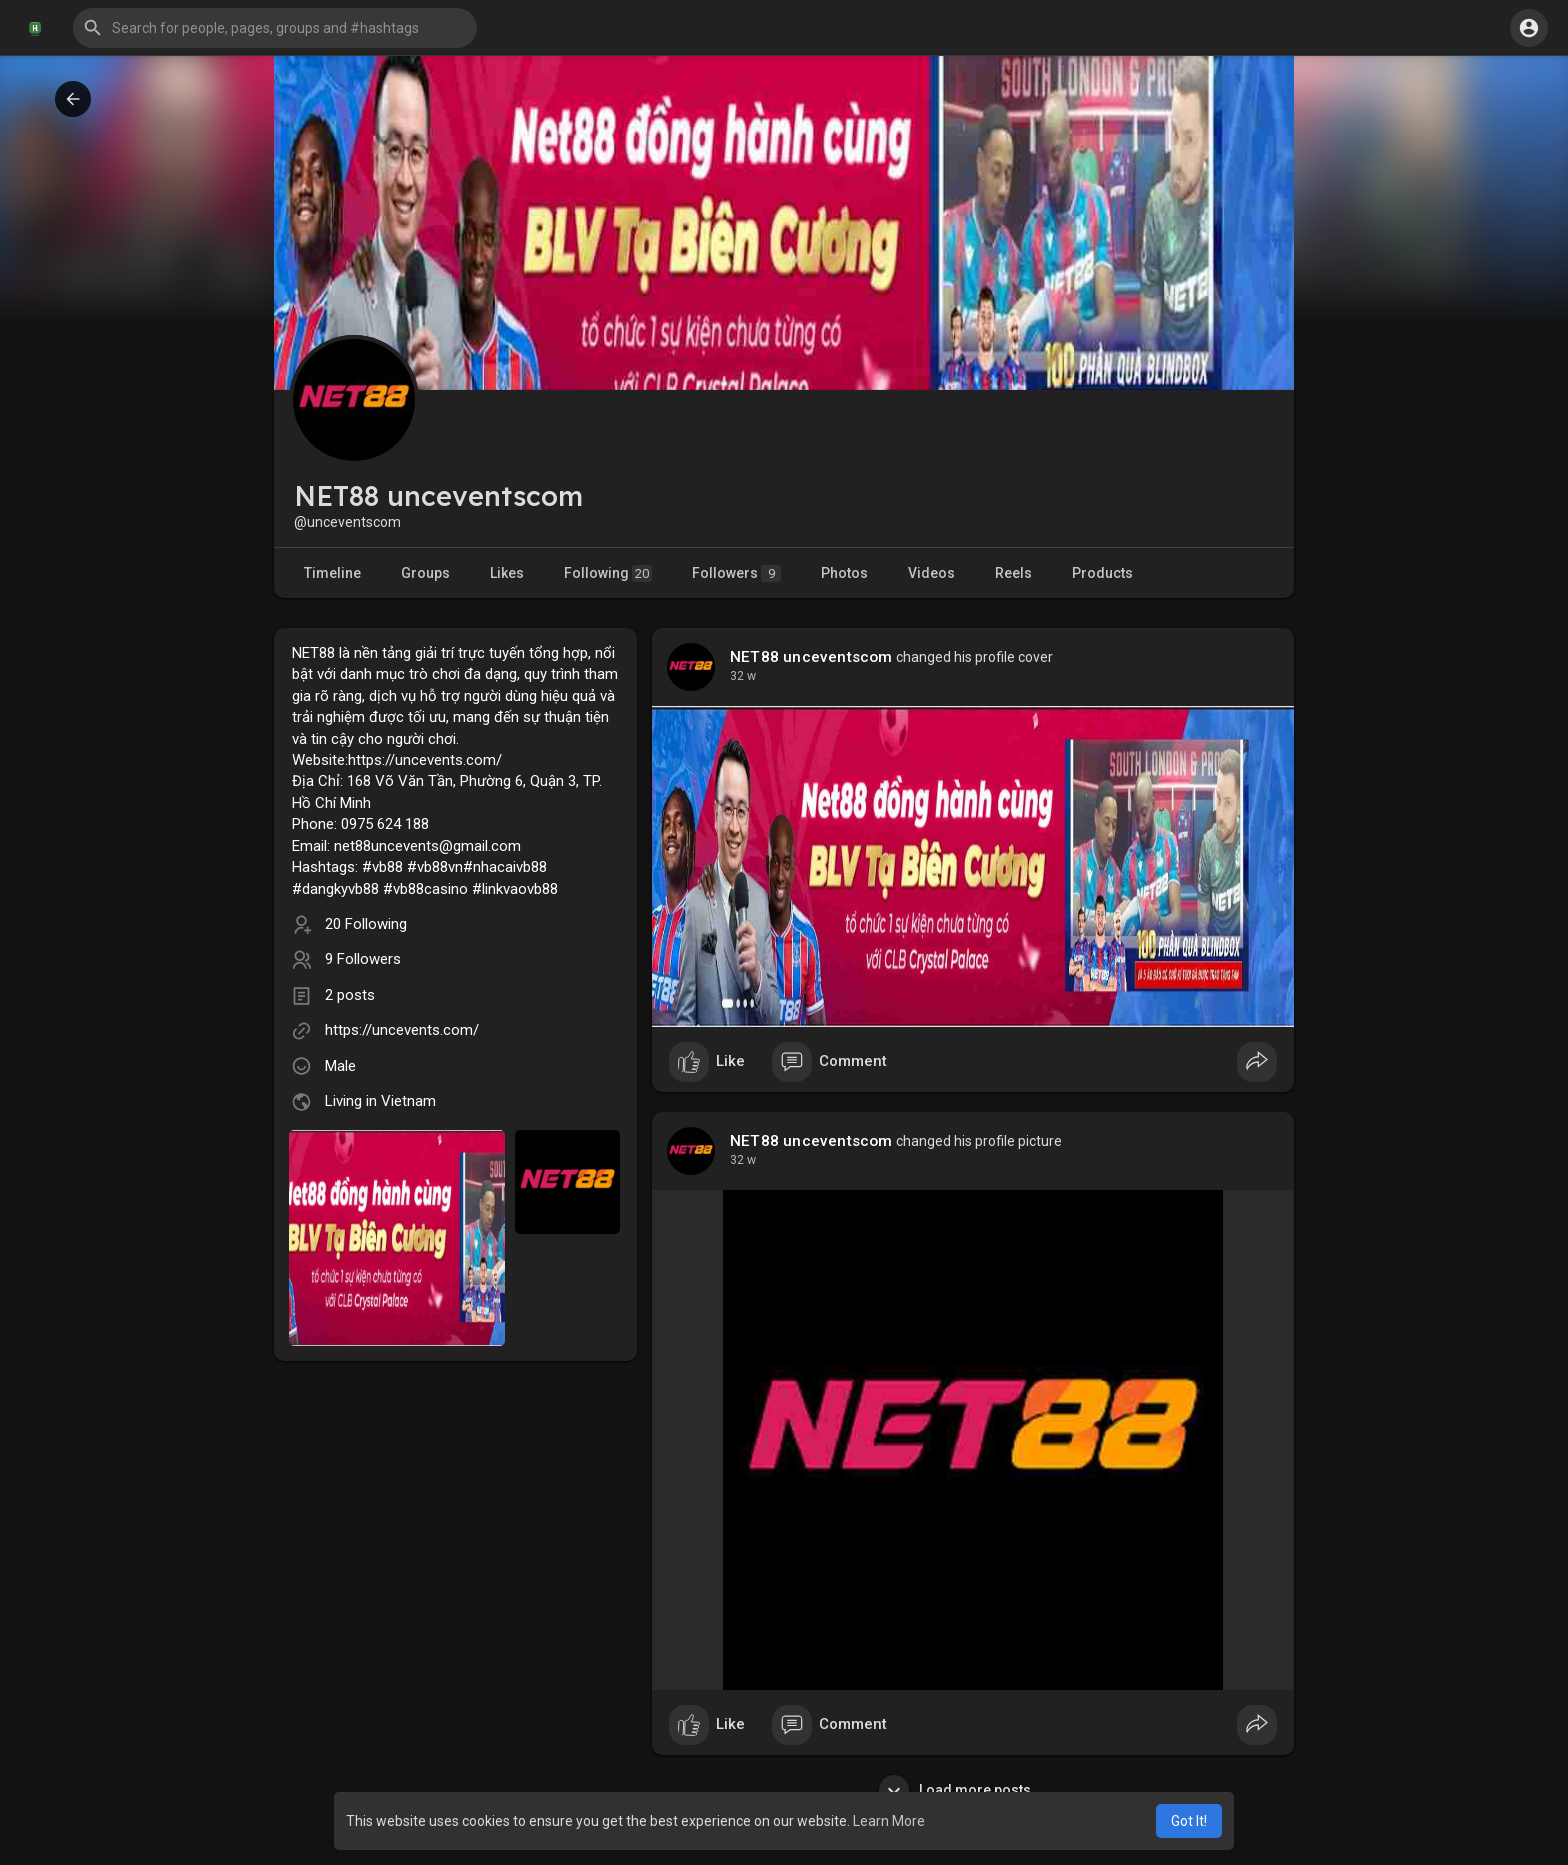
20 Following (366, 924)
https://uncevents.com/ (402, 1030)
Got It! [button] (1189, 1821)
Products (1102, 573)
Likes (507, 573)
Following (608, 573)
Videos (931, 573)
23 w (743, 676)
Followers (736, 573)
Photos (844, 573)
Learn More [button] (889, 1821)
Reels (1013, 573)
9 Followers (363, 959)
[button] (275, 28)
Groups (425, 573)
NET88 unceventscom (811, 657)
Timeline (332, 573)
